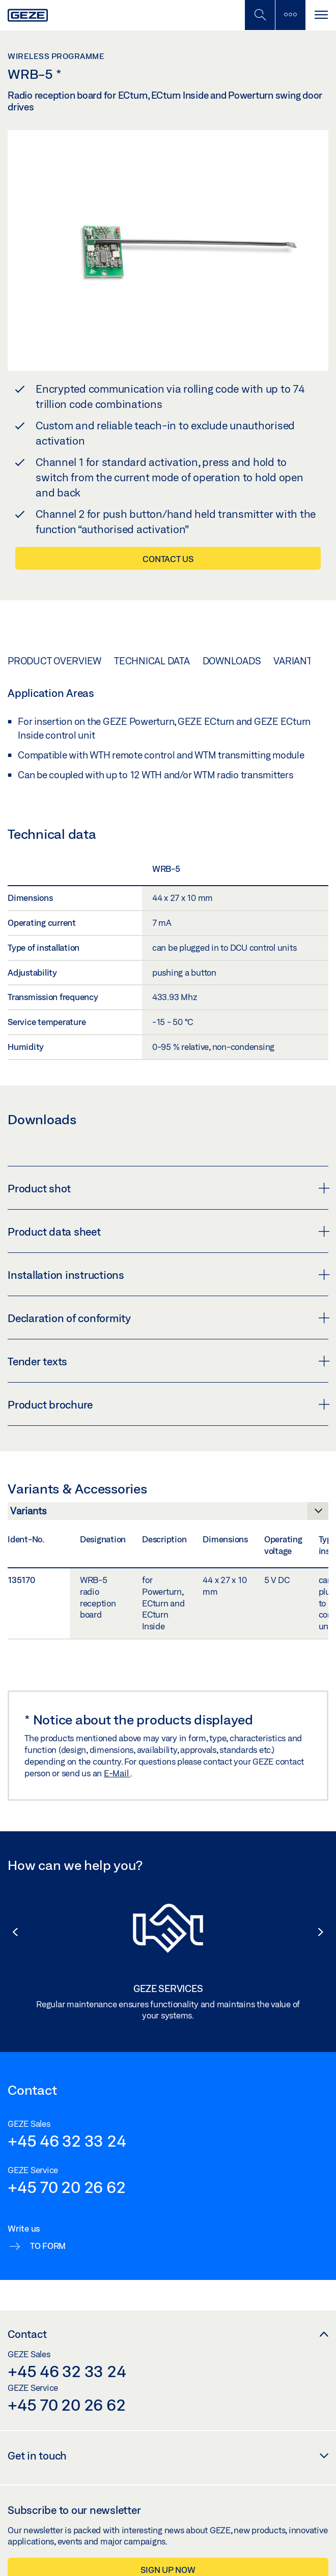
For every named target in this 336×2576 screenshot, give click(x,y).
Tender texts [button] (168, 1361)
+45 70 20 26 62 (66, 2187)
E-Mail (117, 1773)
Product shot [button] (168, 1188)
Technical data (152, 660)
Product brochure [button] (168, 1404)
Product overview (54, 660)
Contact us (168, 559)
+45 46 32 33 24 (67, 2140)
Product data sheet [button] (168, 1231)
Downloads (232, 660)
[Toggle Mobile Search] (259, 15)
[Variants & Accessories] (168, 1514)
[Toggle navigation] (320, 15)
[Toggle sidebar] (290, 15)
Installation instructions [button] (168, 1275)
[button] (10, 1932)
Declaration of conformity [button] (168, 1318)
